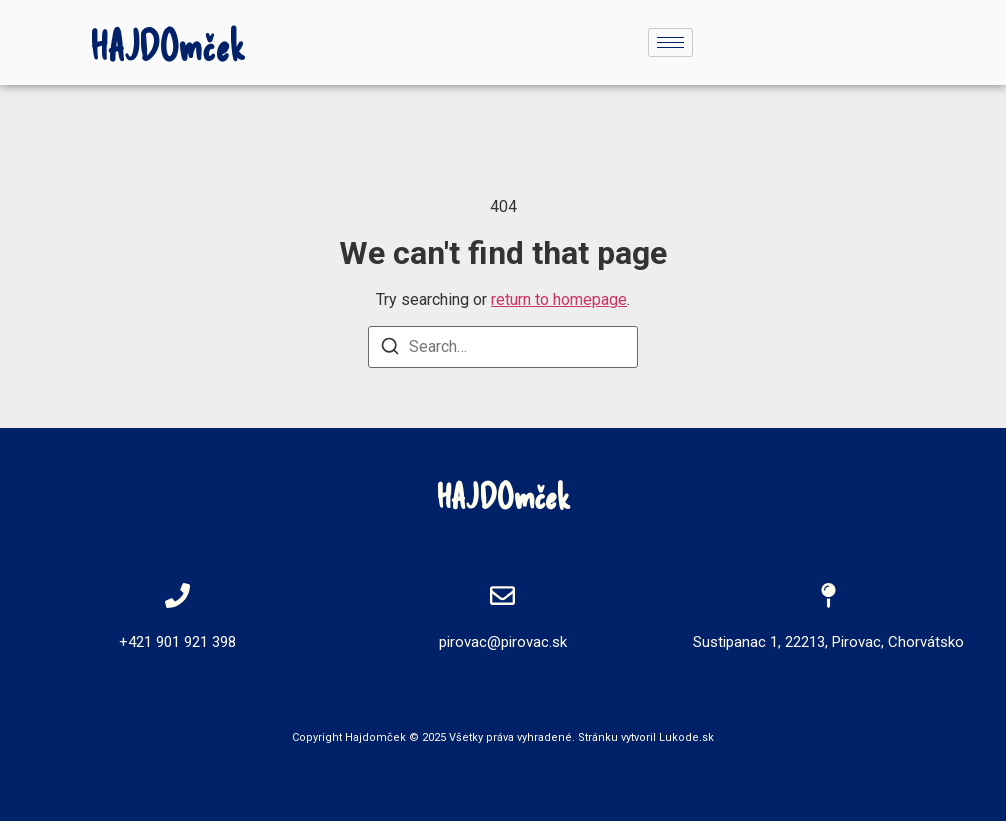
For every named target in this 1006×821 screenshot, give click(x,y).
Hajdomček (375, 737)
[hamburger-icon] (670, 42)
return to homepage (559, 299)
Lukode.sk (686, 737)
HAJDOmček (167, 45)
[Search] (390, 349)
